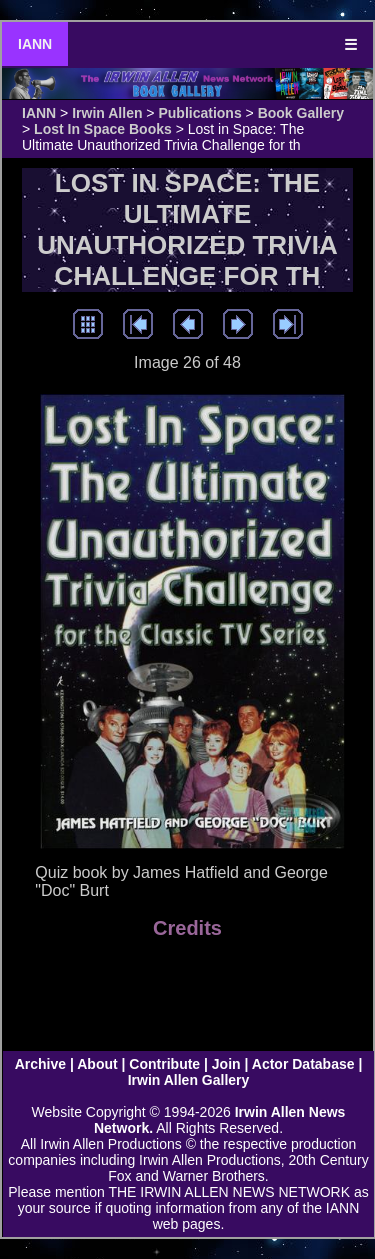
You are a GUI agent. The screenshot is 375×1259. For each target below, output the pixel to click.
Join (226, 1064)
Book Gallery (301, 113)
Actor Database (303, 1064)
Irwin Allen (107, 113)
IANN (35, 44)
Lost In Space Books (103, 129)
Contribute (164, 1064)
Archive (40, 1064)
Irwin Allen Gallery (189, 1080)
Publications (199, 113)
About (97, 1064)
